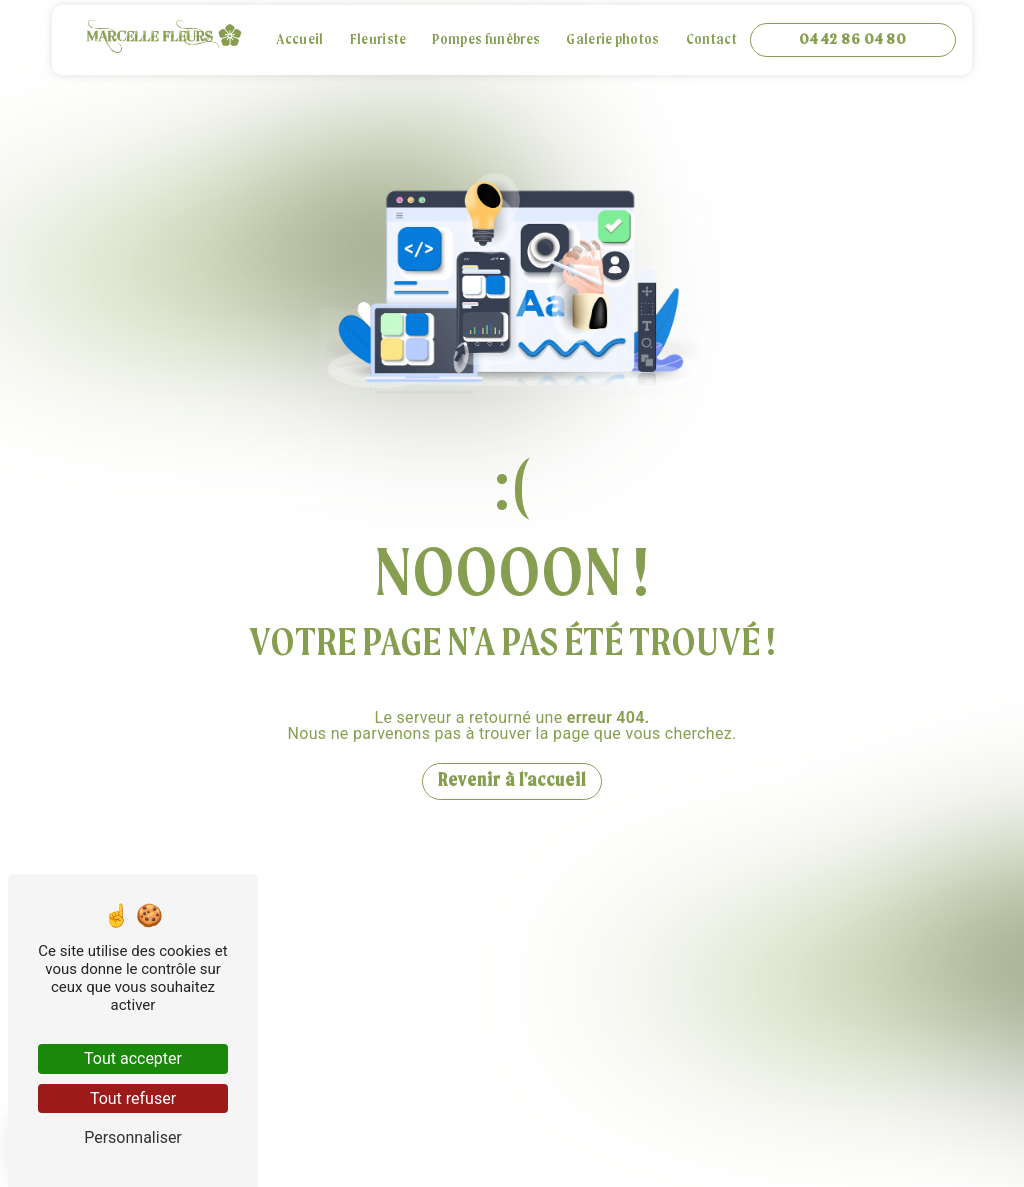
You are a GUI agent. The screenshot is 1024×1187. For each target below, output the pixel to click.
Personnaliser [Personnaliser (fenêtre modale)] (133, 1137)
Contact (711, 40)
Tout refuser (133, 1098)
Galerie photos (612, 40)
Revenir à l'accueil (512, 781)
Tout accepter (133, 1058)
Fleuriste (378, 40)
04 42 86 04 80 (853, 40)
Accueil (299, 40)
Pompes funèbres (486, 40)
